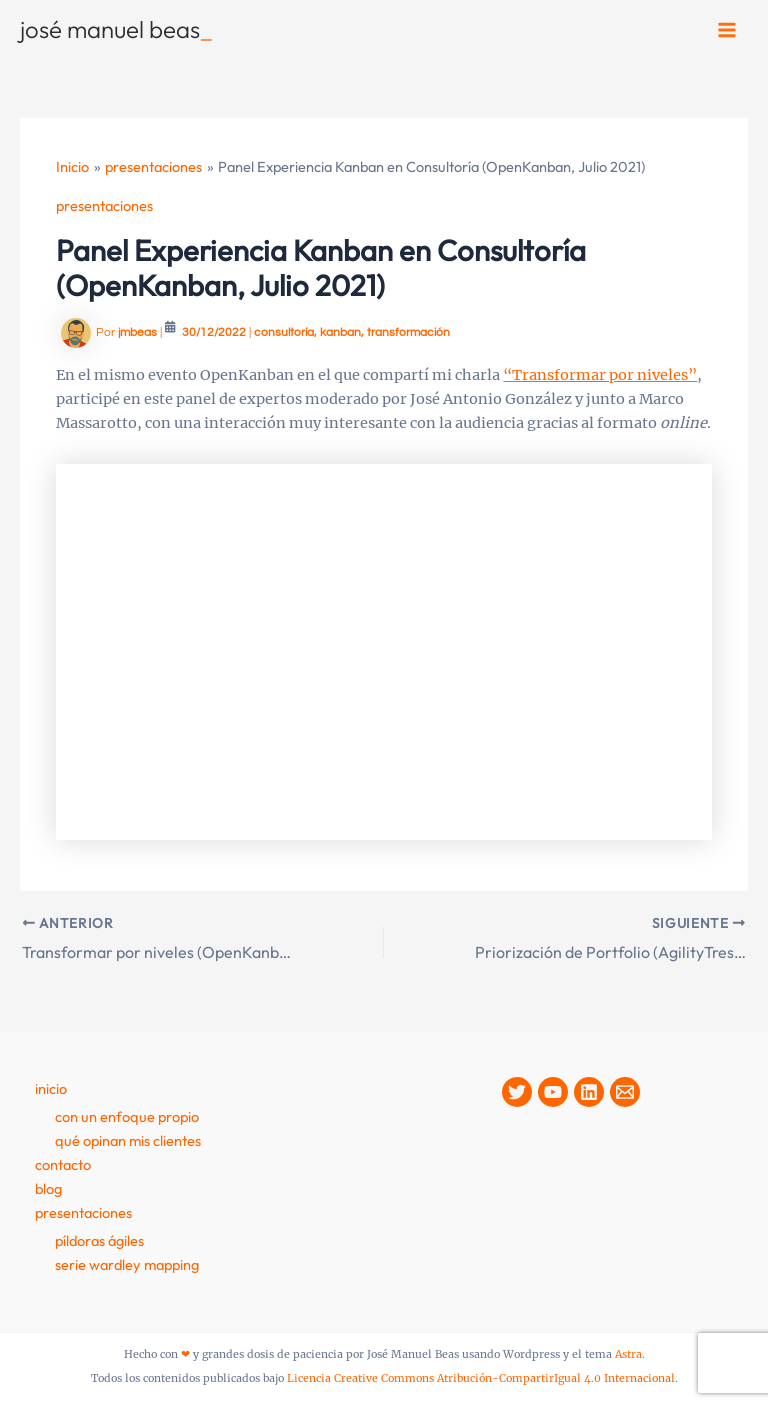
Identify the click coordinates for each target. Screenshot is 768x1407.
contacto (63, 1164)
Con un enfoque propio (127, 1116)
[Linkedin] (589, 1092)
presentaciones (104, 205)
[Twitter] (517, 1092)
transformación (408, 332)
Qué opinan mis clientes (128, 1140)
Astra (628, 1354)
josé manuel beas (116, 29)
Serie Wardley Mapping (127, 1264)
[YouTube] (553, 1092)
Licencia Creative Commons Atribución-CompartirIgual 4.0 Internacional (481, 1378)
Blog (48, 1188)
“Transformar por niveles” (600, 375)
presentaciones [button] (83, 1212)
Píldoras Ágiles (99, 1240)
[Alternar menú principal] (727, 30)
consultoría (284, 332)
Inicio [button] (51, 1088)
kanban (340, 332)
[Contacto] (625, 1092)
